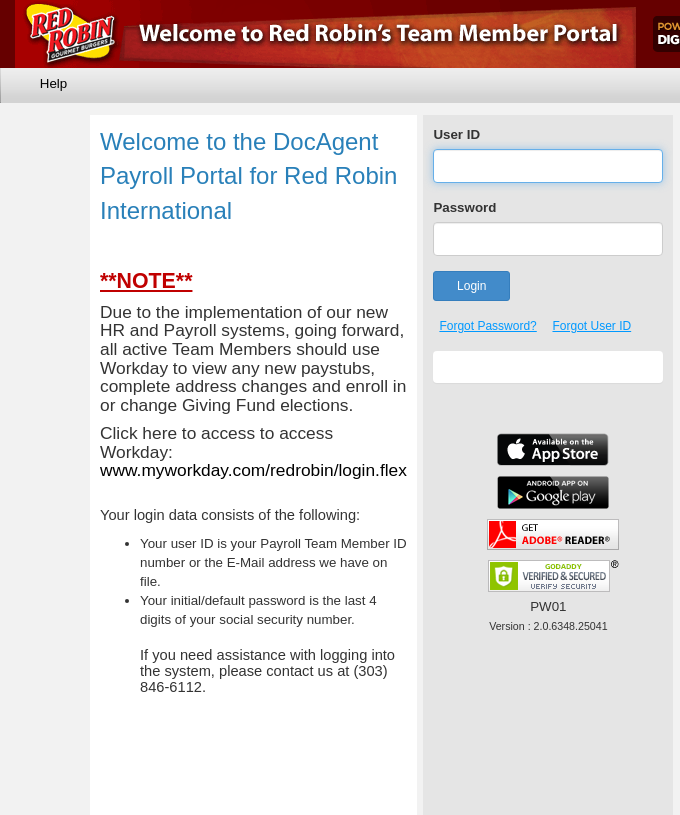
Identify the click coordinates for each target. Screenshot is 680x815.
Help (53, 83)
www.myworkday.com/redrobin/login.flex (253, 470)
